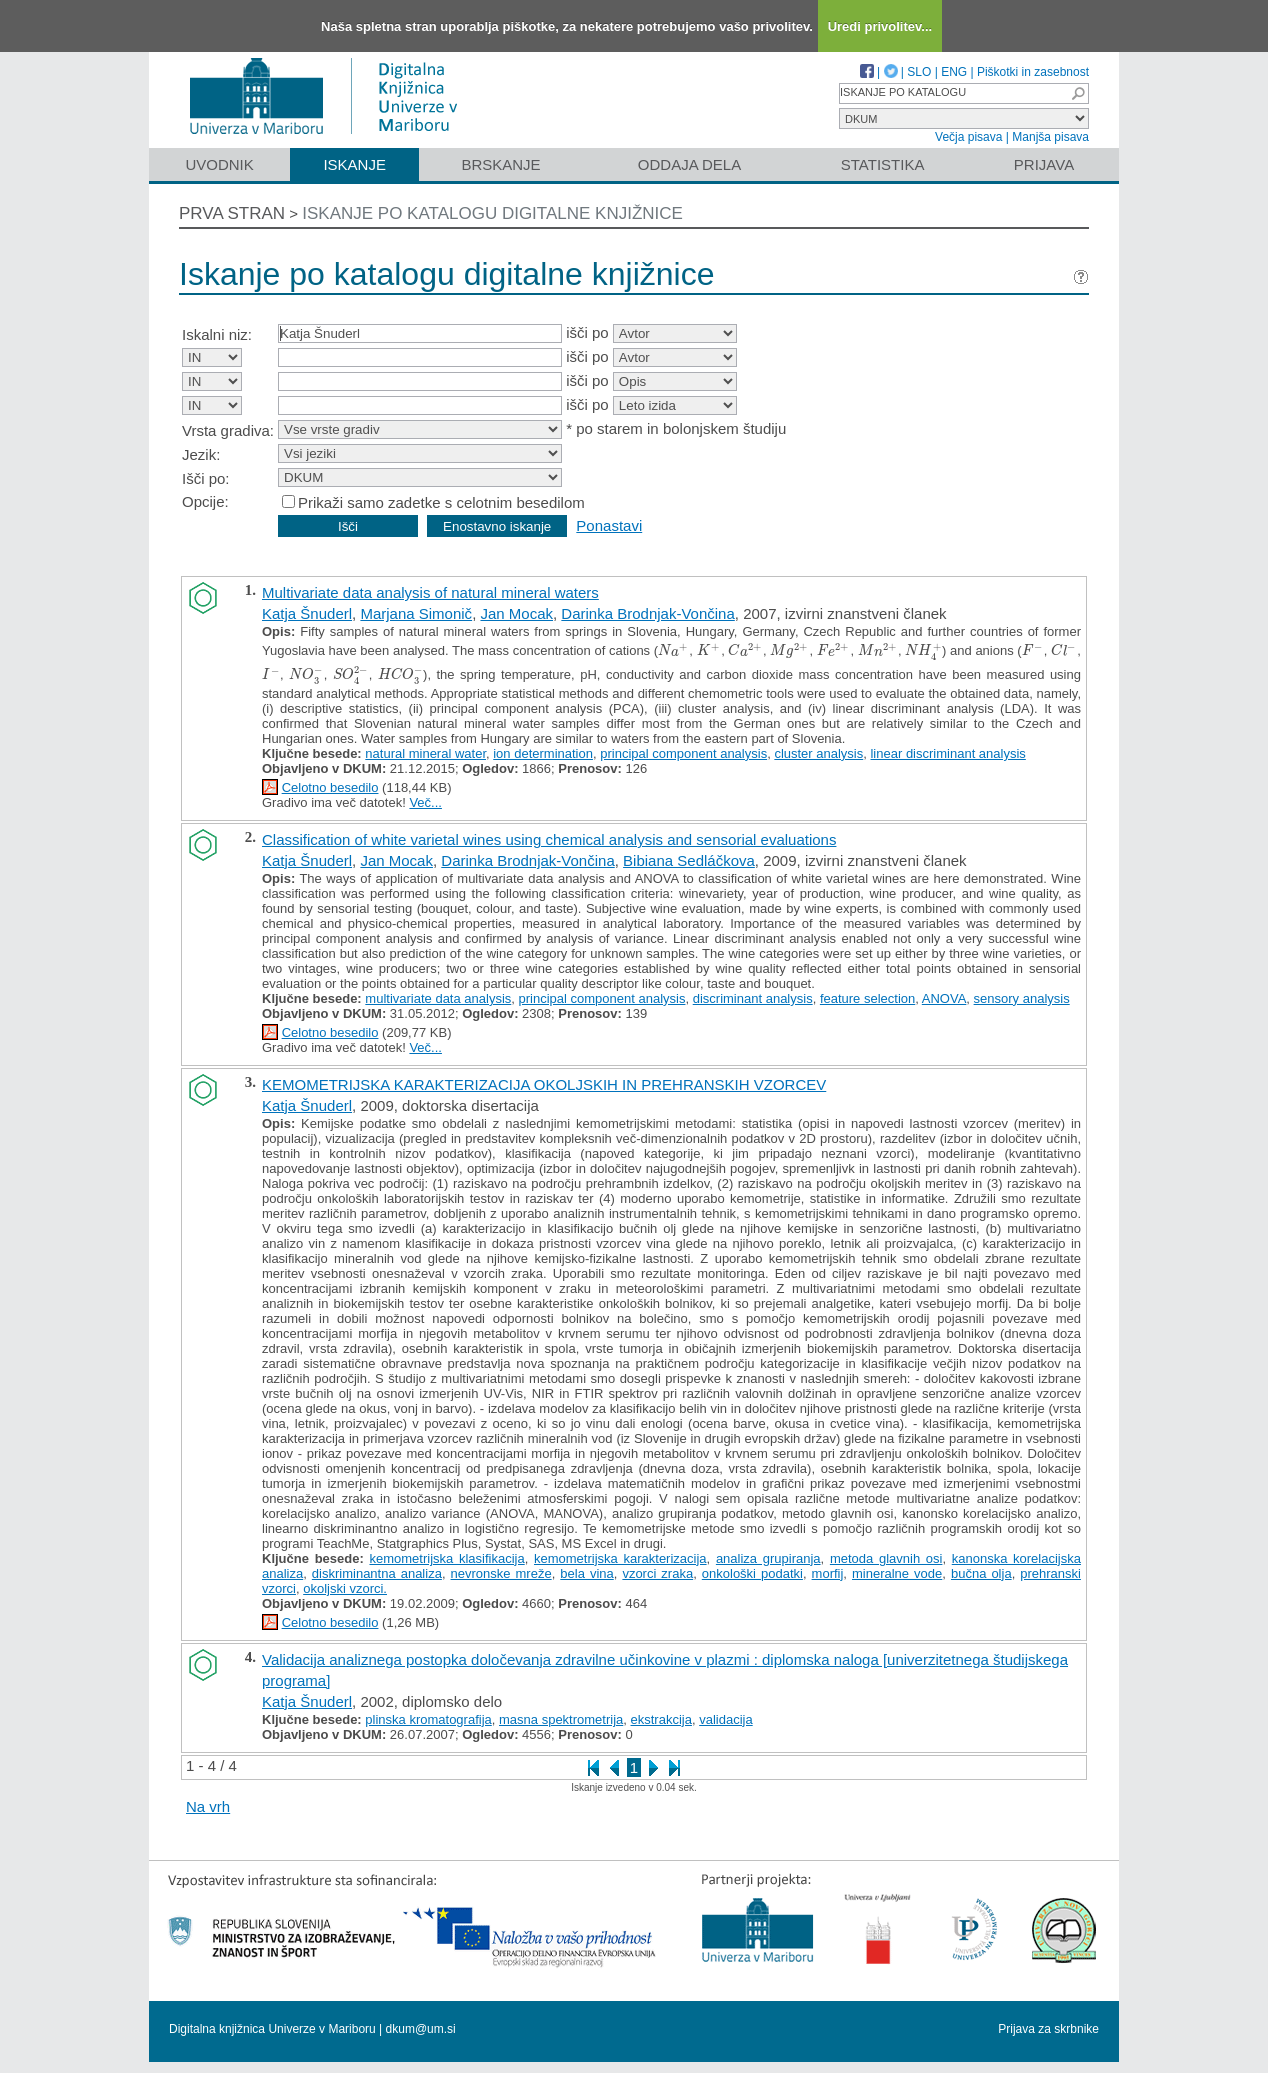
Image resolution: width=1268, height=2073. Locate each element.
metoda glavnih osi (886, 1558)
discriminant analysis (753, 998)
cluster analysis (818, 753)
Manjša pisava (1050, 137)
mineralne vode (897, 1573)
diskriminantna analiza (377, 1573)
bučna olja (981, 1573)
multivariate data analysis (438, 998)
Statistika (883, 164)
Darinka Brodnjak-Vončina (647, 613)
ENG (954, 72)
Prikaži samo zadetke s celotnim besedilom (441, 502)
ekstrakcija (661, 1719)
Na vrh (208, 1806)
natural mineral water (425, 753)
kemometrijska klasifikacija (446, 1558)
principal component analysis (683, 753)
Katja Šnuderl (307, 613)
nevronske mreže (501, 1573)
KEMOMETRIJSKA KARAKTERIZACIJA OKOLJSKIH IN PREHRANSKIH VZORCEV (544, 1084)
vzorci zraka (657, 1573)
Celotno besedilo (330, 787)
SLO (919, 72)
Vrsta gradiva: (228, 430)
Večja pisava (968, 137)
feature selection (867, 998)
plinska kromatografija (428, 1719)
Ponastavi (609, 525)
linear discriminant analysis (947, 753)
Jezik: (201, 454)
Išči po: (206, 478)
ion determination (543, 753)
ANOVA (944, 998)
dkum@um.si (421, 2029)
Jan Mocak (516, 613)
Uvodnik (219, 164)
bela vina (586, 1573)
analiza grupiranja (768, 1558)
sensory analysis (1022, 998)
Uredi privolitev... (880, 26)
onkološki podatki (752, 1573)
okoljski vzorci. (345, 1588)
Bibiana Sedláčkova (689, 860)
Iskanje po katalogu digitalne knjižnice (492, 213)
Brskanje (500, 164)
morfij (828, 1573)
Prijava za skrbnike (1048, 2029)
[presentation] (673, 650)
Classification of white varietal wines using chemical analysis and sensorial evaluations (549, 839)
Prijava (1044, 164)
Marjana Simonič (416, 613)
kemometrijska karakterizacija (620, 1558)
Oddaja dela (689, 164)
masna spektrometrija (561, 1719)
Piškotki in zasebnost (1033, 72)
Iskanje (354, 164)
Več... (425, 802)
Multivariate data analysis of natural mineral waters (430, 592)
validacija (725, 1719)
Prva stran (232, 213)
